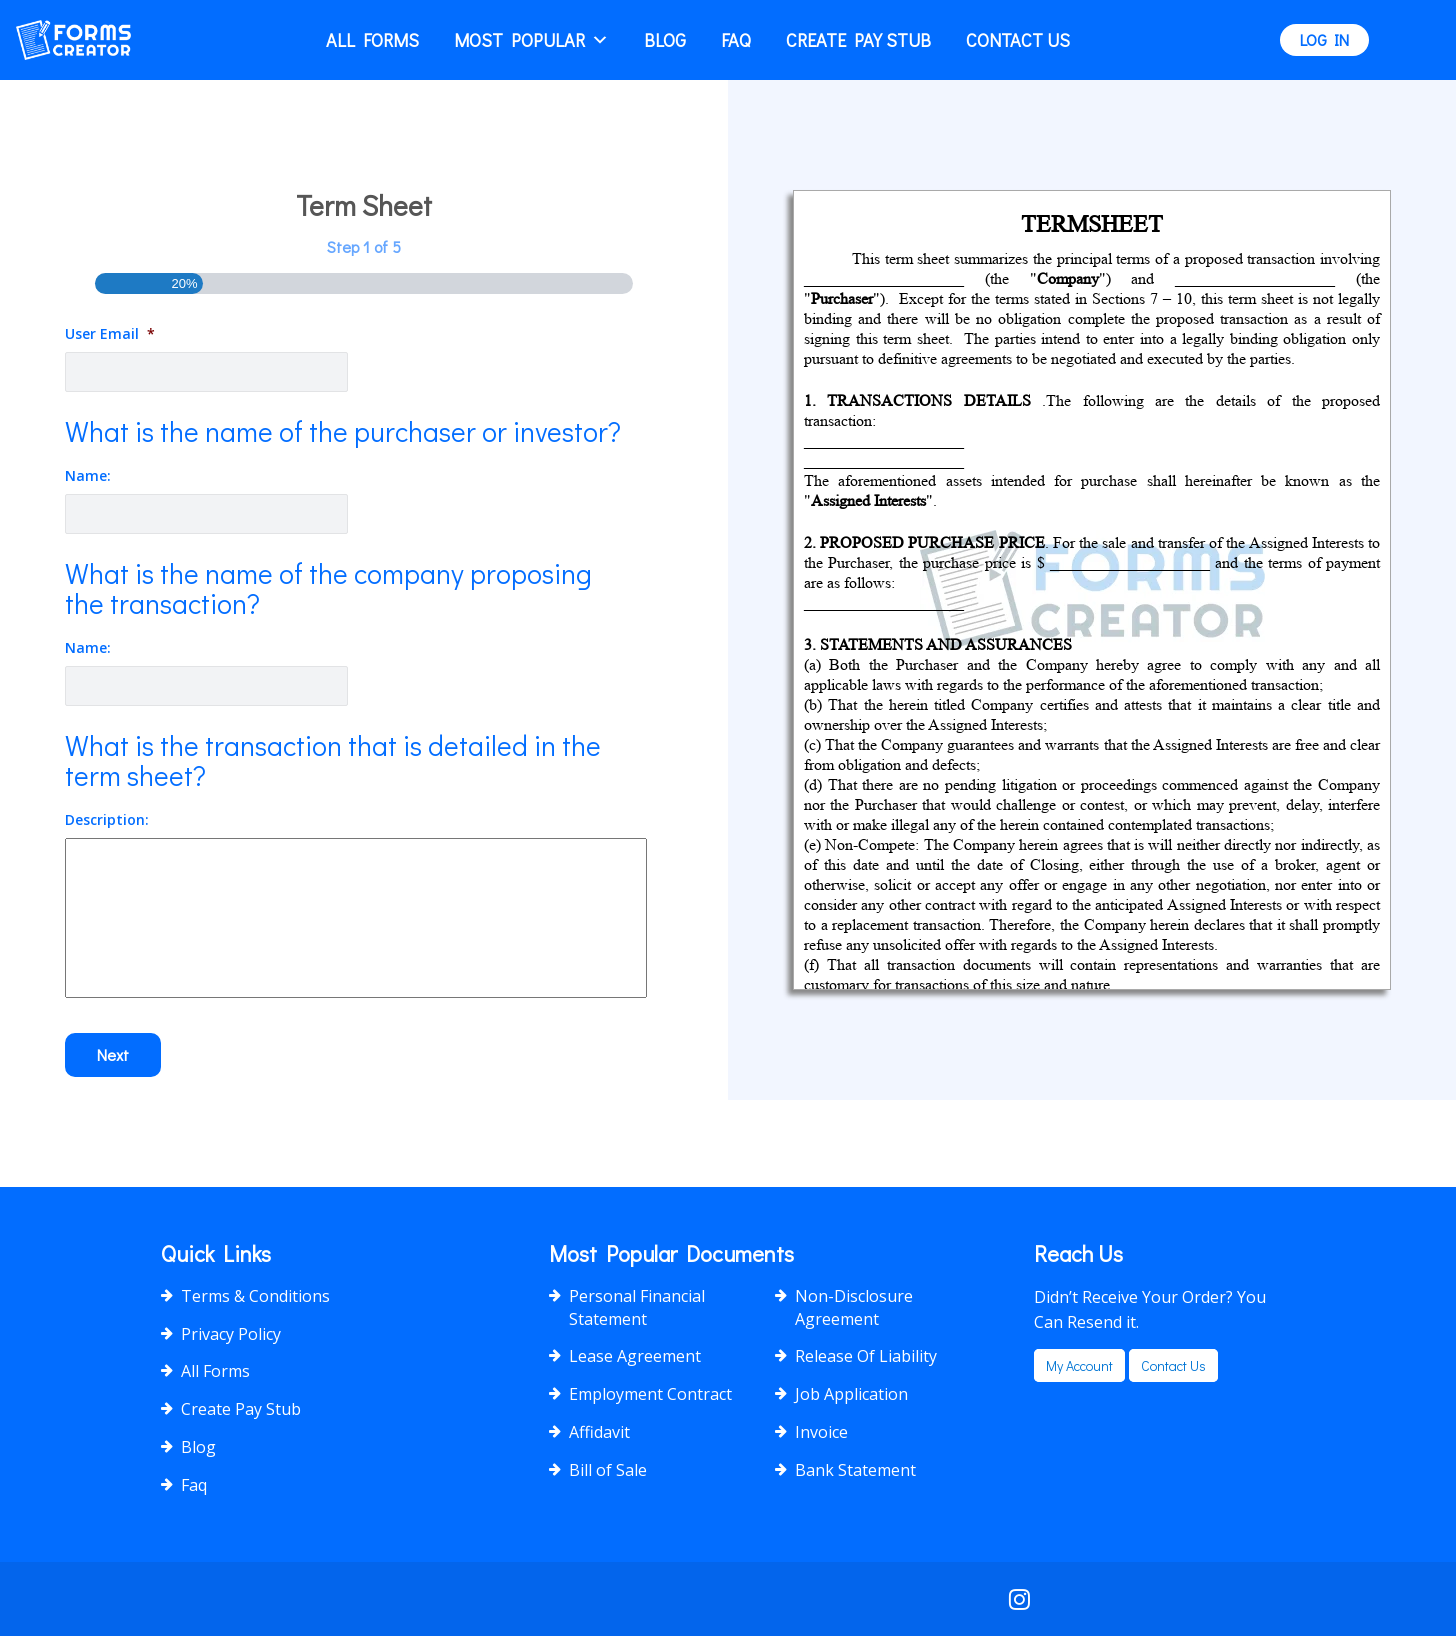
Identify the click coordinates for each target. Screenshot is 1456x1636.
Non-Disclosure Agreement (854, 1307)
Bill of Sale (608, 1470)
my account (1079, 1365)
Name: (88, 476)
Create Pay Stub (858, 40)
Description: (107, 820)
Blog (665, 40)
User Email (110, 334)
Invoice (821, 1432)
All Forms (372, 40)
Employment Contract (650, 1394)
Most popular (531, 40)
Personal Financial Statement (637, 1307)
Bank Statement (855, 1470)
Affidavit (599, 1432)
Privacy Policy (231, 1334)
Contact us (1173, 1365)
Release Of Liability (866, 1356)
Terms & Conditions (255, 1296)
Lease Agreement (635, 1356)
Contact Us (1018, 40)
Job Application (851, 1394)
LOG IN (1324, 39)
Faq (736, 40)
